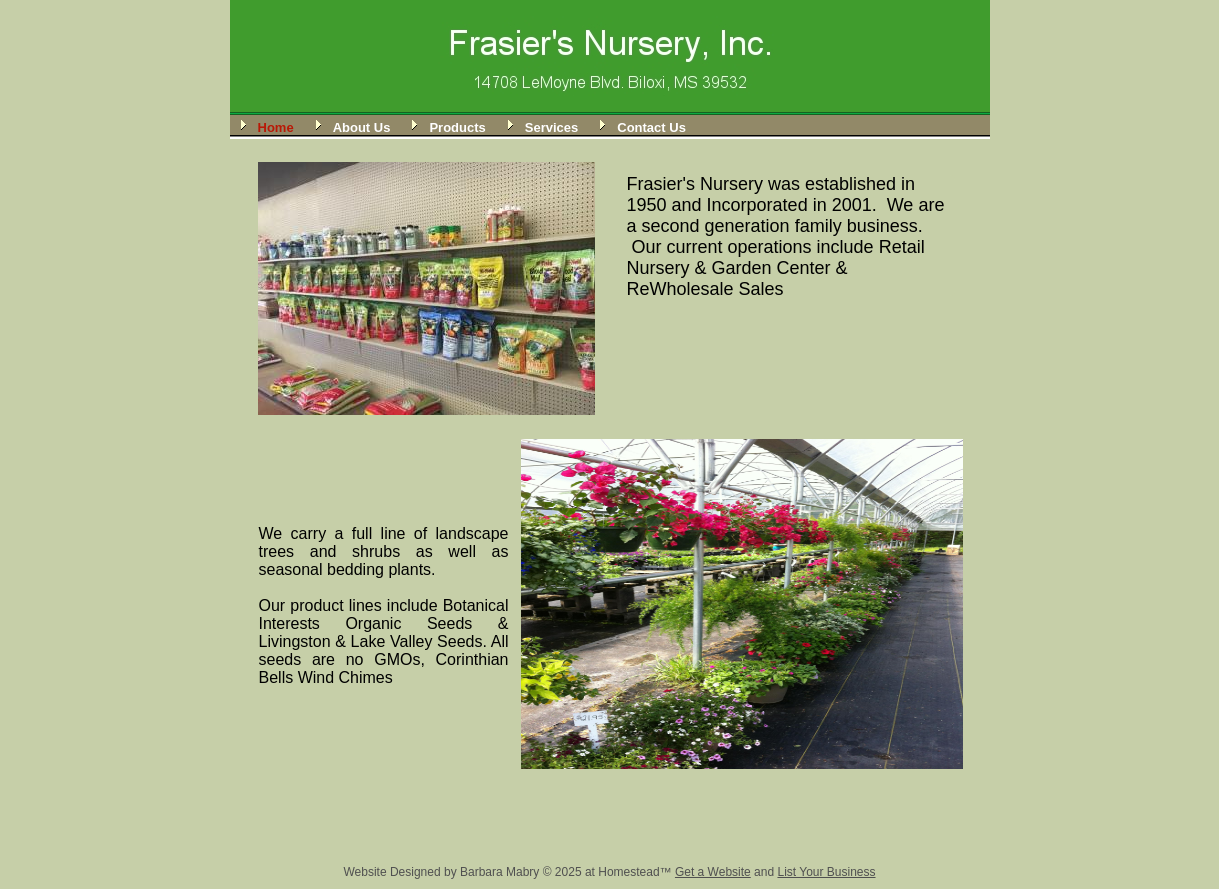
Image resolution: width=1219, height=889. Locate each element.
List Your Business (826, 872)
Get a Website (713, 872)
